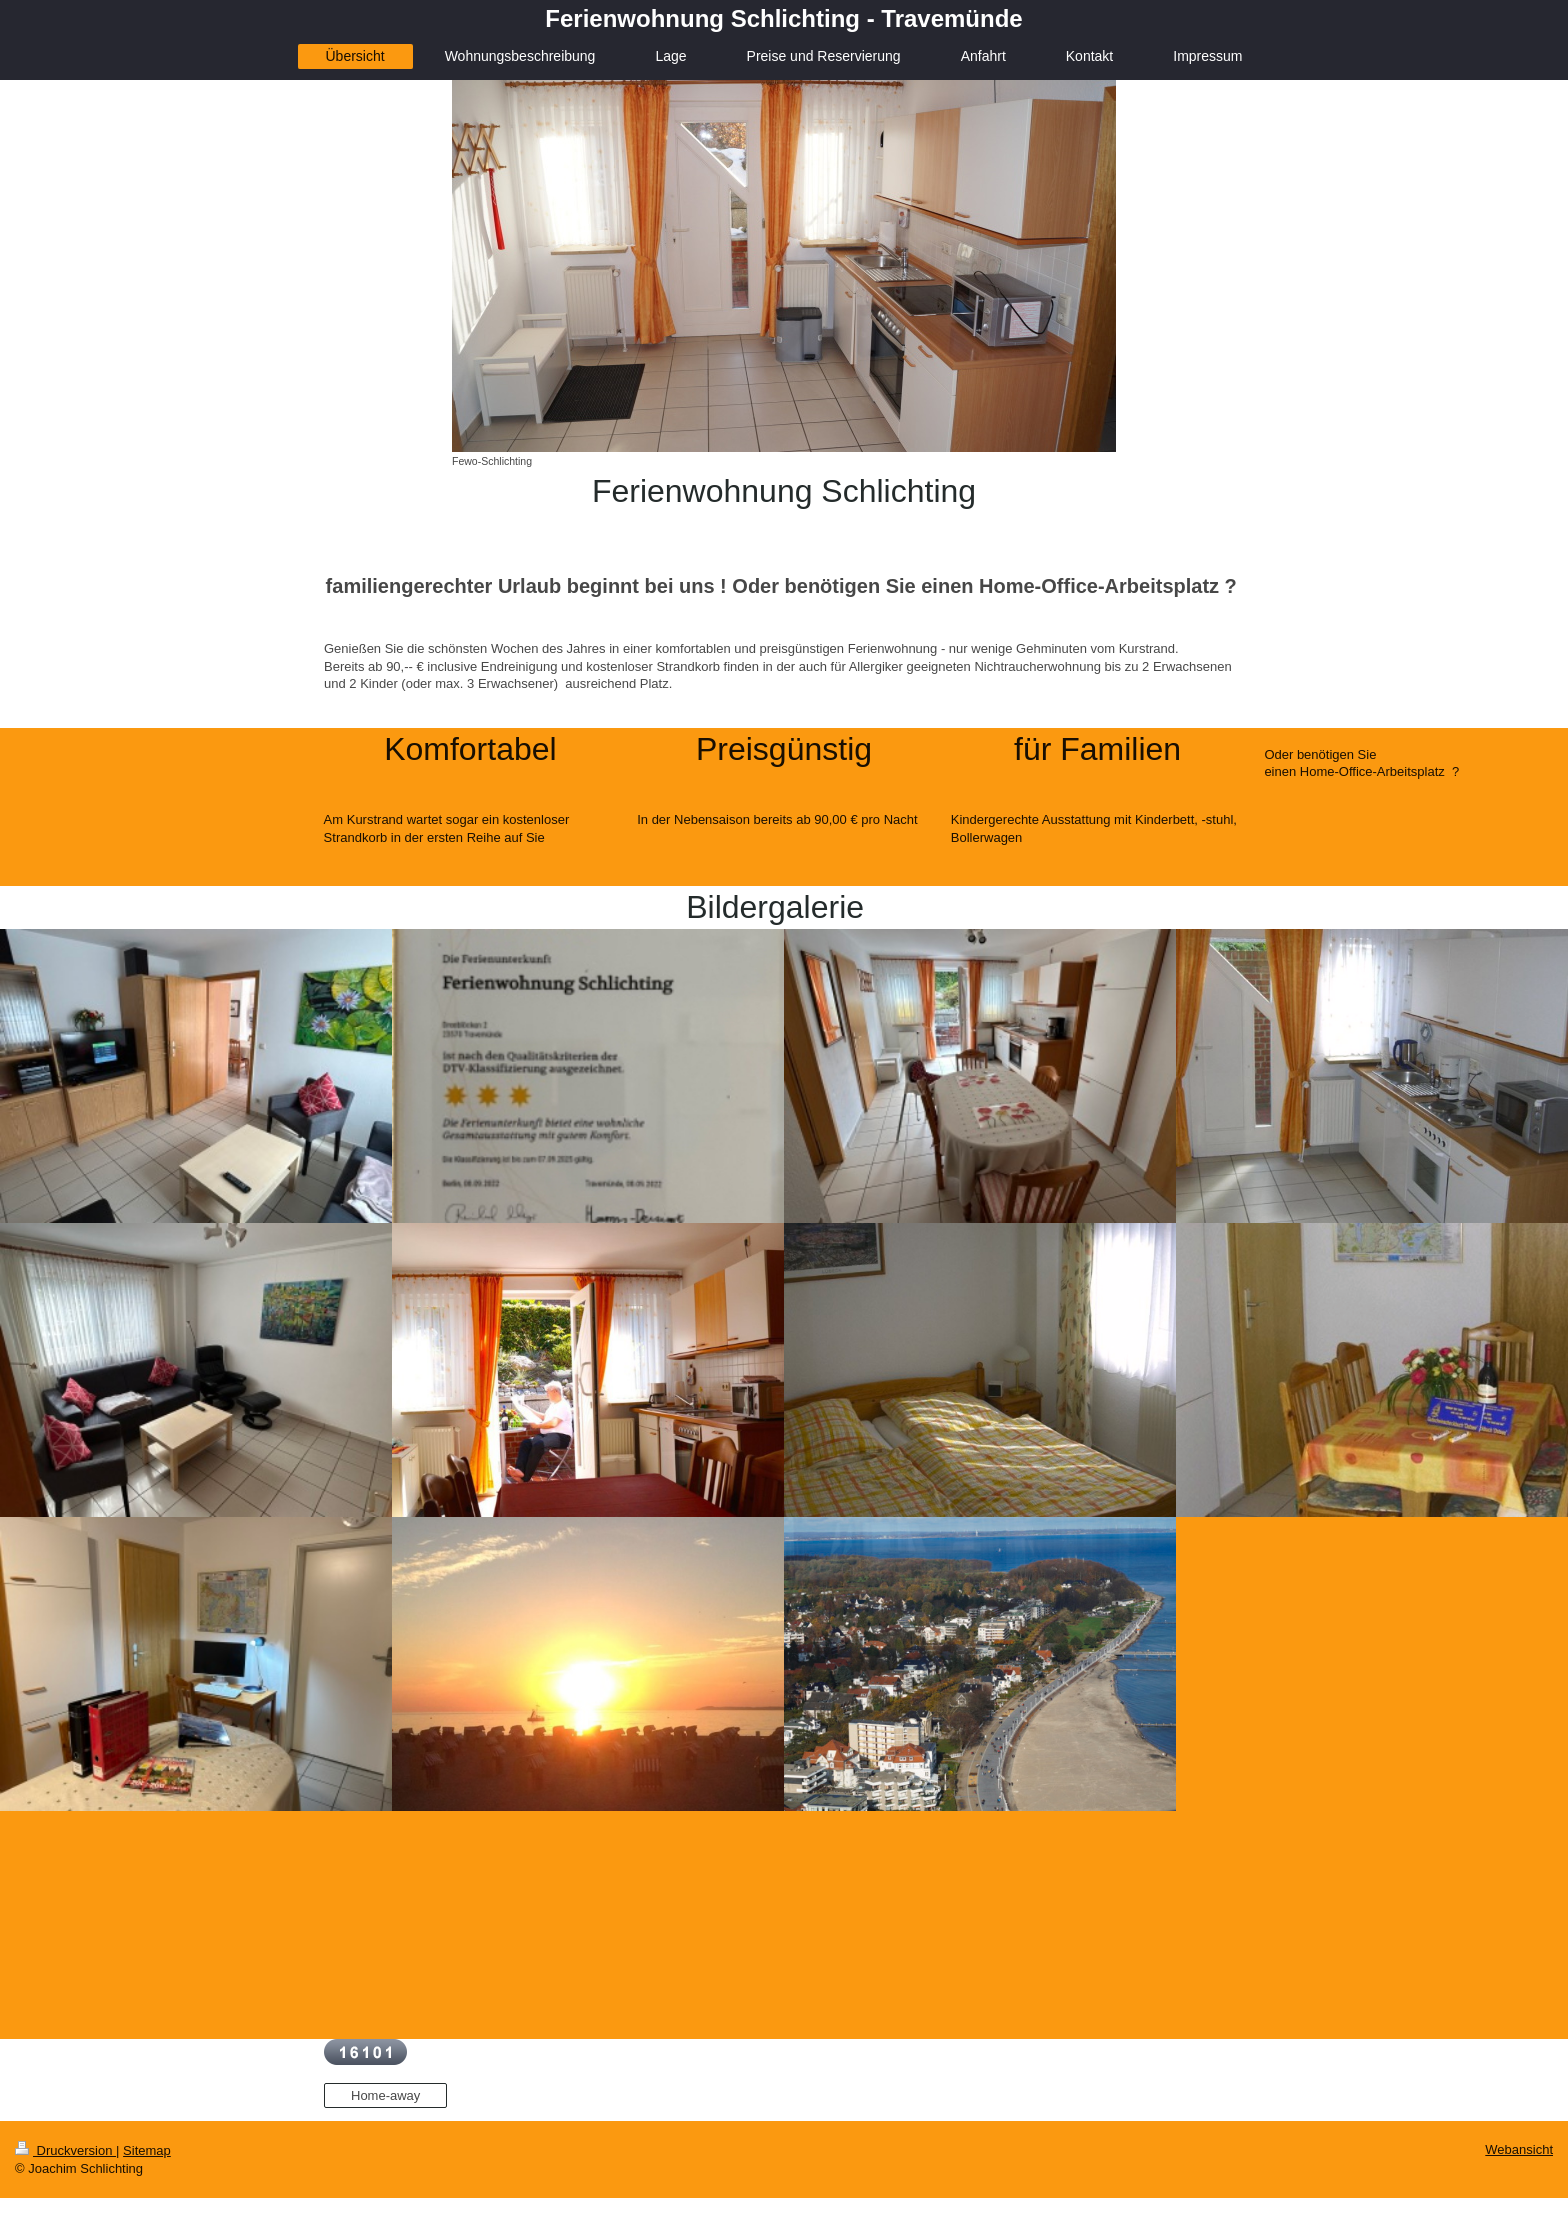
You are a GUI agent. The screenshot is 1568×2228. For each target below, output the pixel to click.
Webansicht (1519, 2149)
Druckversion (65, 2150)
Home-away (385, 2095)
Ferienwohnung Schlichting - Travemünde (783, 18)
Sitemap (147, 2150)
